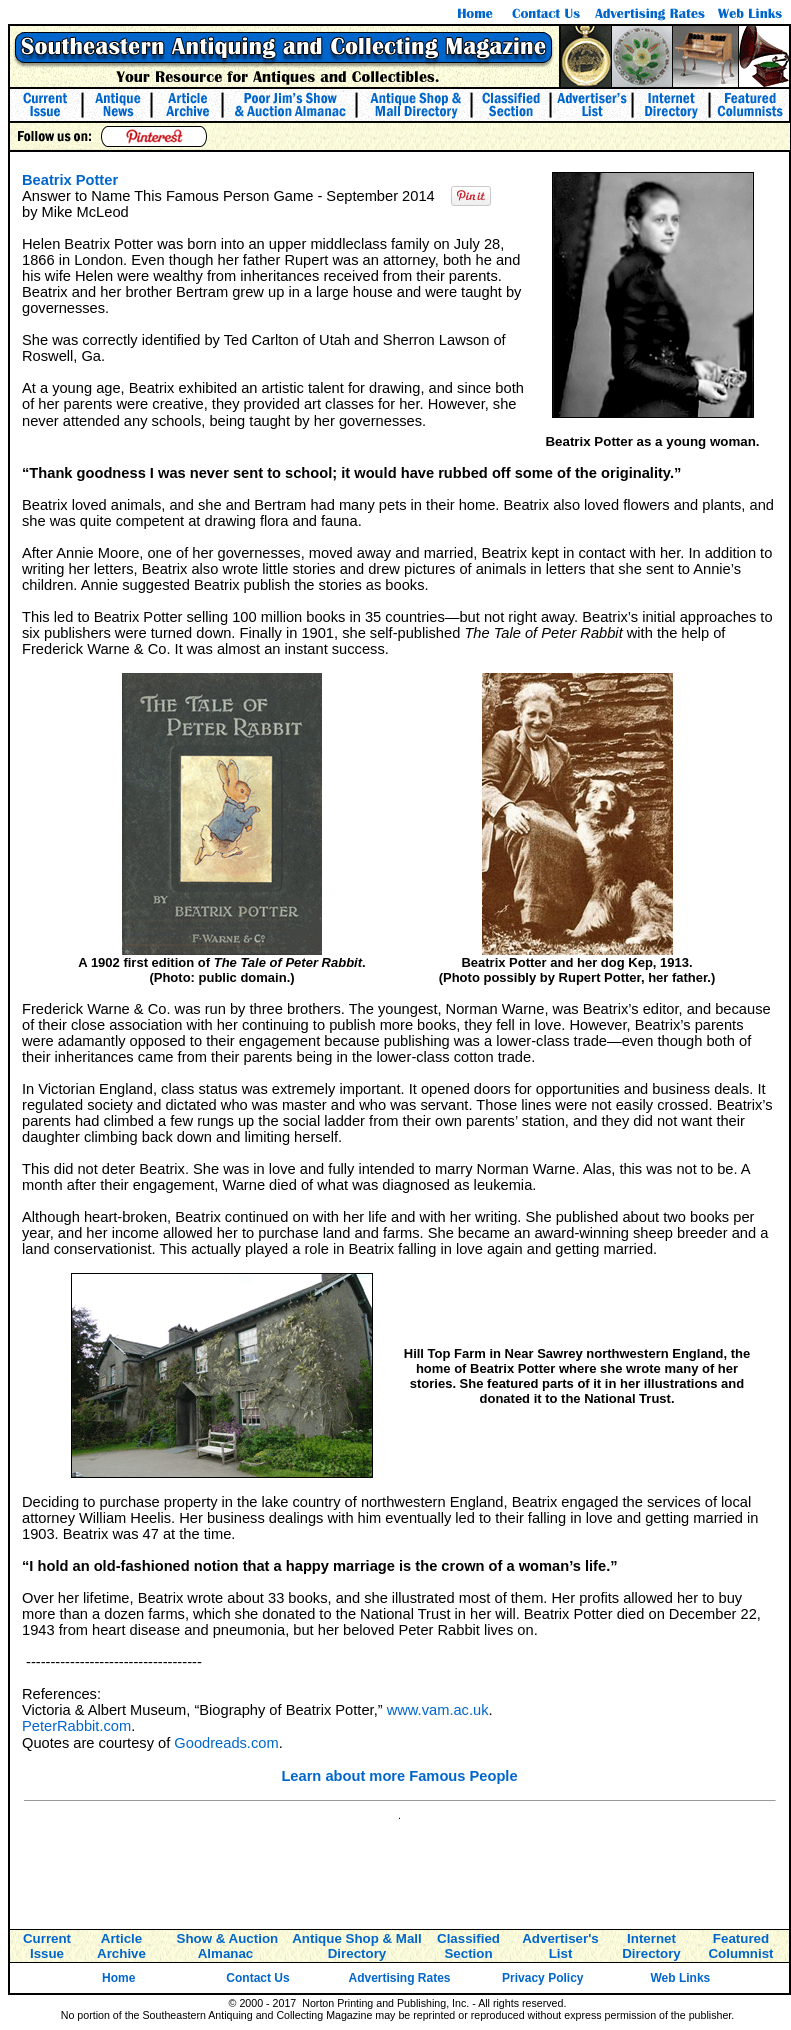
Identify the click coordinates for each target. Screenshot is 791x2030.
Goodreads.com (226, 1743)
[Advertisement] (400, 1871)
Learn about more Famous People (399, 1776)
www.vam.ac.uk (438, 1710)
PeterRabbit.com (76, 1726)
